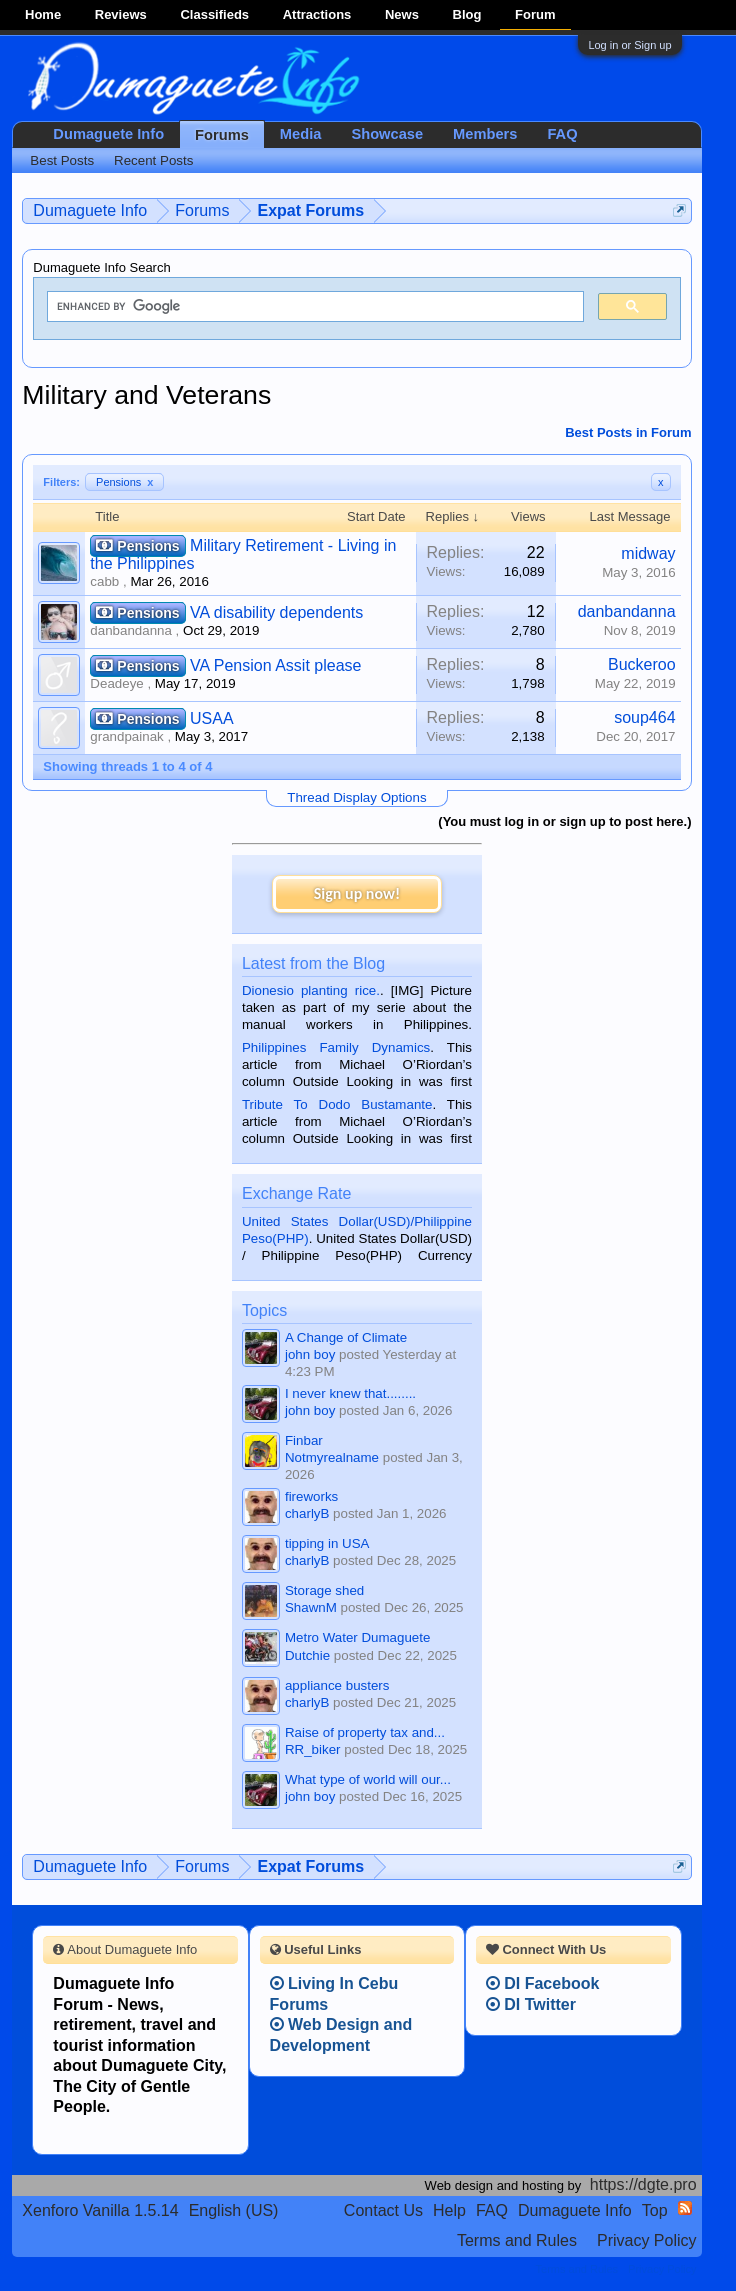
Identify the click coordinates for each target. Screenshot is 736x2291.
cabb (104, 581)
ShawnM (311, 1607)
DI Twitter (531, 2004)
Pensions (124, 482)
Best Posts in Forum (628, 432)
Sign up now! (357, 893)
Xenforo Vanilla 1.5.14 (100, 2210)
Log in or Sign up (629, 45)
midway (648, 553)
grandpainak (126, 736)
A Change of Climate (346, 1337)
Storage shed (324, 1590)
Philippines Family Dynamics (336, 1047)
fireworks (311, 1496)
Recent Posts (153, 160)
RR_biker (313, 1749)
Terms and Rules (517, 2240)
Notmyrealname (332, 1457)
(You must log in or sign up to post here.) (564, 821)
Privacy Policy (647, 2240)
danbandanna (131, 630)
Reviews (121, 14)
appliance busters (337, 1685)
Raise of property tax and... (365, 1732)
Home (43, 14)
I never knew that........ (350, 1393)
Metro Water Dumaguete (357, 1637)
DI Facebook (543, 1983)
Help (449, 2210)
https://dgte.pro (643, 2184)
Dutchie (307, 1655)
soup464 (644, 717)
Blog (467, 14)
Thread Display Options (356, 797)
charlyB (307, 1513)
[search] (313, 307)
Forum (535, 14)
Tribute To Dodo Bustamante (337, 1104)
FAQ (562, 134)
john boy (310, 1354)
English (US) (234, 2210)
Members (485, 134)
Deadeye (116, 683)
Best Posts (62, 160)
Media (301, 134)
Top (655, 2210)
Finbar (304, 1440)
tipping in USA (327, 1543)
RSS (685, 2208)
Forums (222, 135)
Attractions (317, 14)
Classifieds (214, 14)
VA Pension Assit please (275, 665)
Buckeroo (642, 664)
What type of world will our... (368, 1779)
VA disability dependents (276, 612)
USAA (212, 718)
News (402, 14)
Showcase (387, 134)
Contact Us (383, 2210)
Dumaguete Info (108, 134)
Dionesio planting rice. (311, 990)
